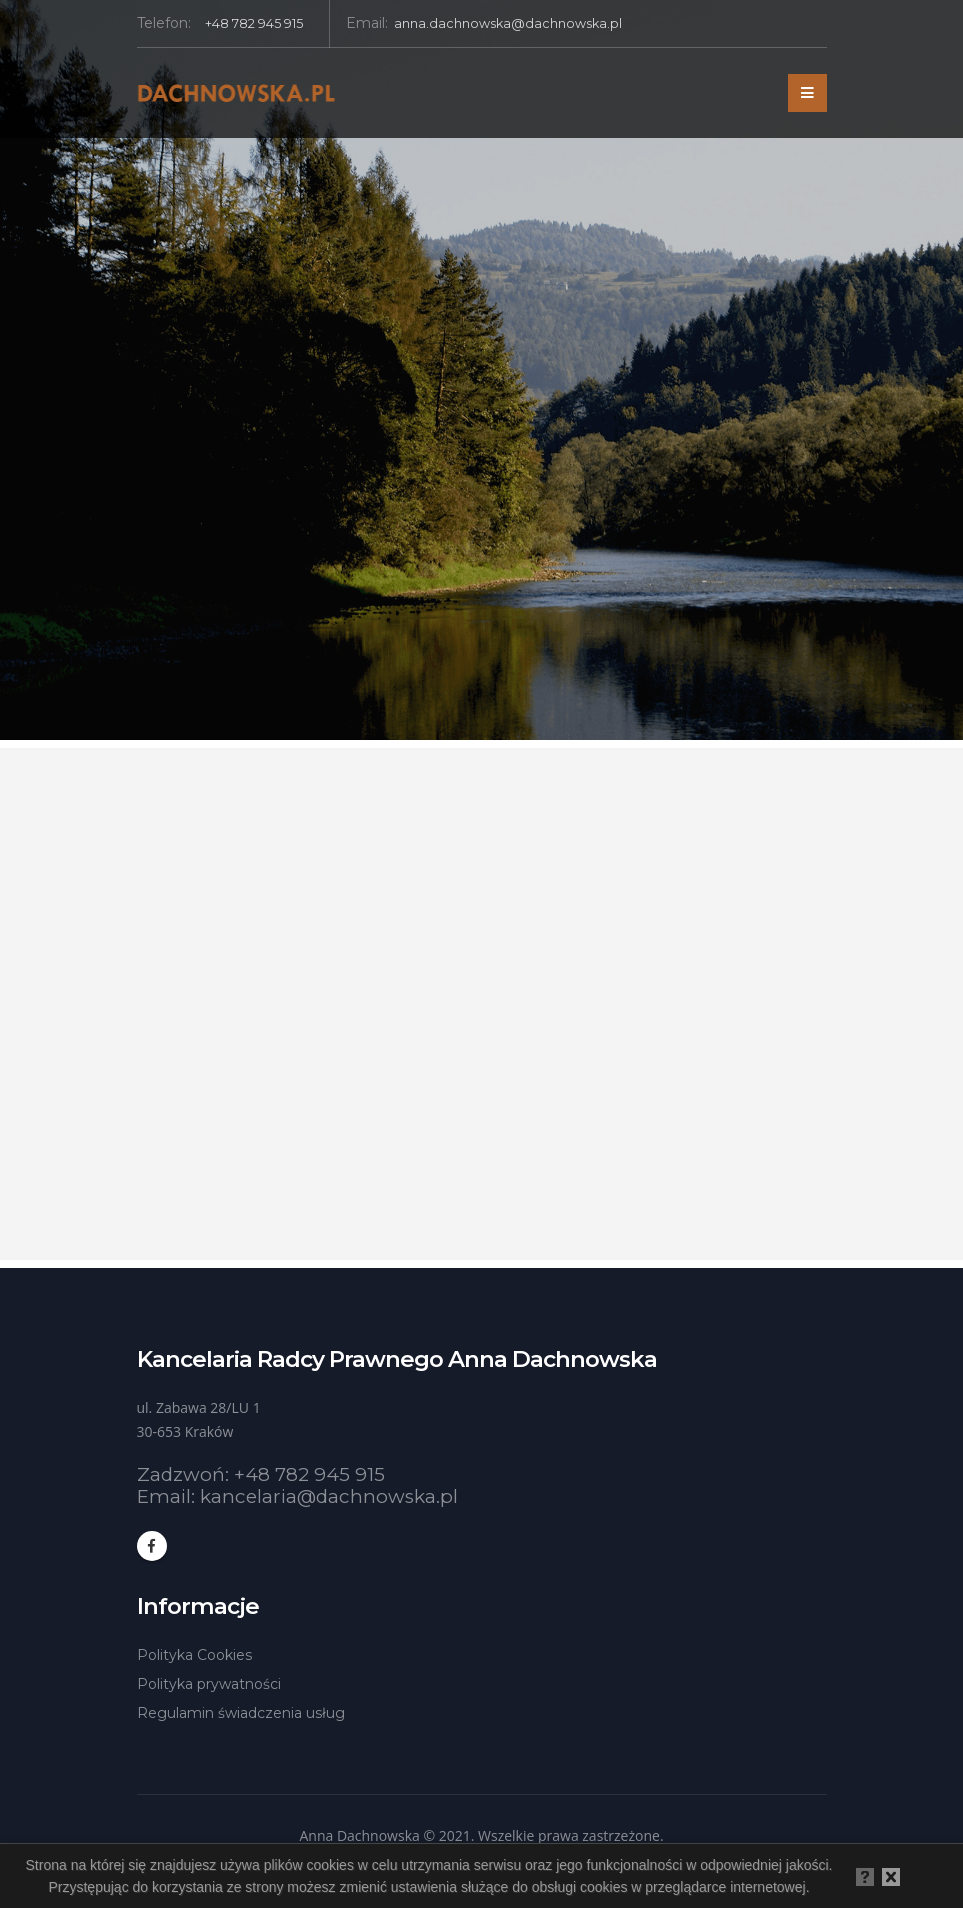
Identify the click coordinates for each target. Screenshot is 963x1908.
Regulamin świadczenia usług (241, 1713)
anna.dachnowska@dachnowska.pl (508, 23)
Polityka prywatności (209, 1684)
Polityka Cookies (194, 1655)
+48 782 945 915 (309, 1474)
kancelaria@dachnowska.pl (329, 1496)
